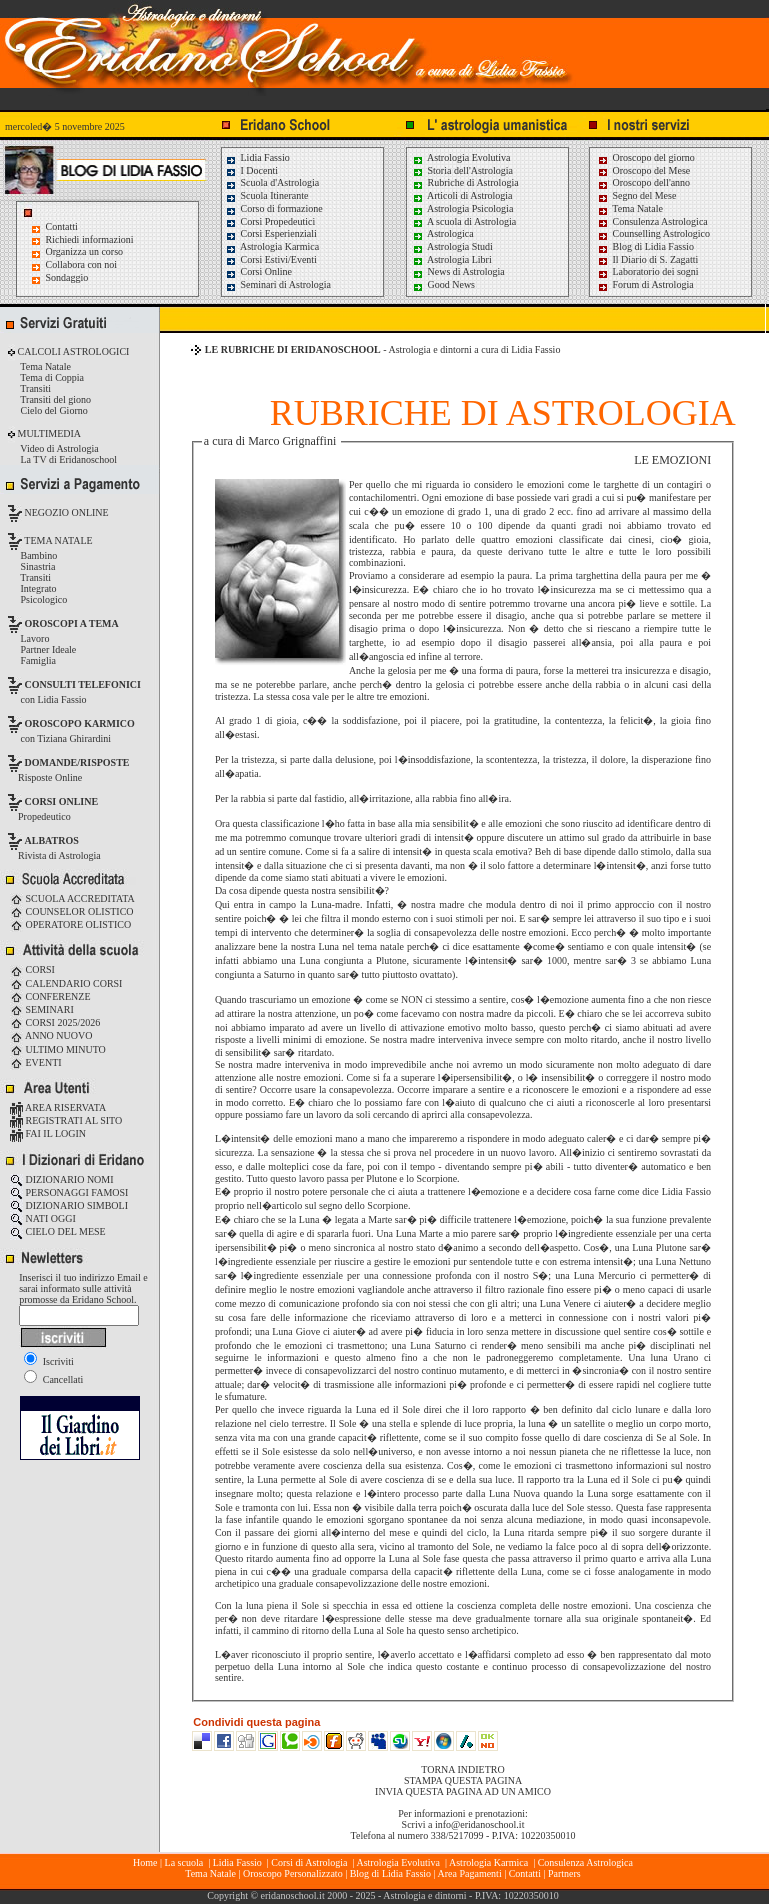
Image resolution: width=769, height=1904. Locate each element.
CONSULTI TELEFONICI (83, 684)
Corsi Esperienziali (271, 233)
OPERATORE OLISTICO (70, 924)
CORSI (32, 969)
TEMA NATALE (57, 540)
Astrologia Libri (452, 259)
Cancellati (53, 1379)
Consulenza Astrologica (652, 221)
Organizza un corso (85, 251)
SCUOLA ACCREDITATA (72, 898)
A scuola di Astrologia (464, 221)
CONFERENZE (50, 996)
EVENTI (36, 1062)
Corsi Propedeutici (270, 221)
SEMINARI (42, 1009)
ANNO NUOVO (51, 1035)
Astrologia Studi (452, 246)
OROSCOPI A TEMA (72, 623)
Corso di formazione (274, 208)
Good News (443, 284)
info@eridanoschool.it (479, 1824)
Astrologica (443, 233)
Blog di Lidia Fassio (645, 246)
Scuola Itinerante (267, 195)
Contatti (62, 226)
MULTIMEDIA (48, 433)
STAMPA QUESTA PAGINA (463, 1780)
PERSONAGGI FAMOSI (69, 1192)
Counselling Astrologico (653, 233)
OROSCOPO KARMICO (80, 723)
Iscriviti (49, 1361)
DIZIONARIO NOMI (62, 1179)
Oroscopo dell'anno (652, 182)
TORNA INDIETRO (462, 1769)
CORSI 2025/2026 (55, 1022)
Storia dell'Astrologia (462, 170)
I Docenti (251, 170)
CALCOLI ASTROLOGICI (72, 351)
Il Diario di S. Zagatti (647, 259)
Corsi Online (258, 271)
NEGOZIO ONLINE (65, 512)
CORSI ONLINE (62, 801)
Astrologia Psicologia (462, 208)
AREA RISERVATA (58, 1107)
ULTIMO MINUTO (58, 1049)
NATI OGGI (43, 1218)
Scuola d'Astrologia (272, 182)
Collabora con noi (82, 264)
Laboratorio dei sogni (648, 271)
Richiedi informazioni (90, 239)
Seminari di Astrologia (278, 284)
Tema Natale (630, 208)
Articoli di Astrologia (462, 195)
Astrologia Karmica (272, 246)
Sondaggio (67, 277)
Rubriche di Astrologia (465, 182)
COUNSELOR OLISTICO (72, 911)
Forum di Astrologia (645, 284)
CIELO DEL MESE (58, 1231)
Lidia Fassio (257, 157)
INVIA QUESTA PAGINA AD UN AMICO (463, 1791)
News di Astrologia (458, 271)
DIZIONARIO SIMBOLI (69, 1205)
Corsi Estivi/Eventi (271, 259)
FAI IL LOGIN (48, 1133)
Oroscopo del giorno (646, 157)
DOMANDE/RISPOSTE (77, 762)
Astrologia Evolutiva (461, 157)
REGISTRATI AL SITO (66, 1120)
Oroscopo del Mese (643, 170)
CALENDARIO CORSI (66, 983)
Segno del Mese (636, 195)
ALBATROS (52, 840)
